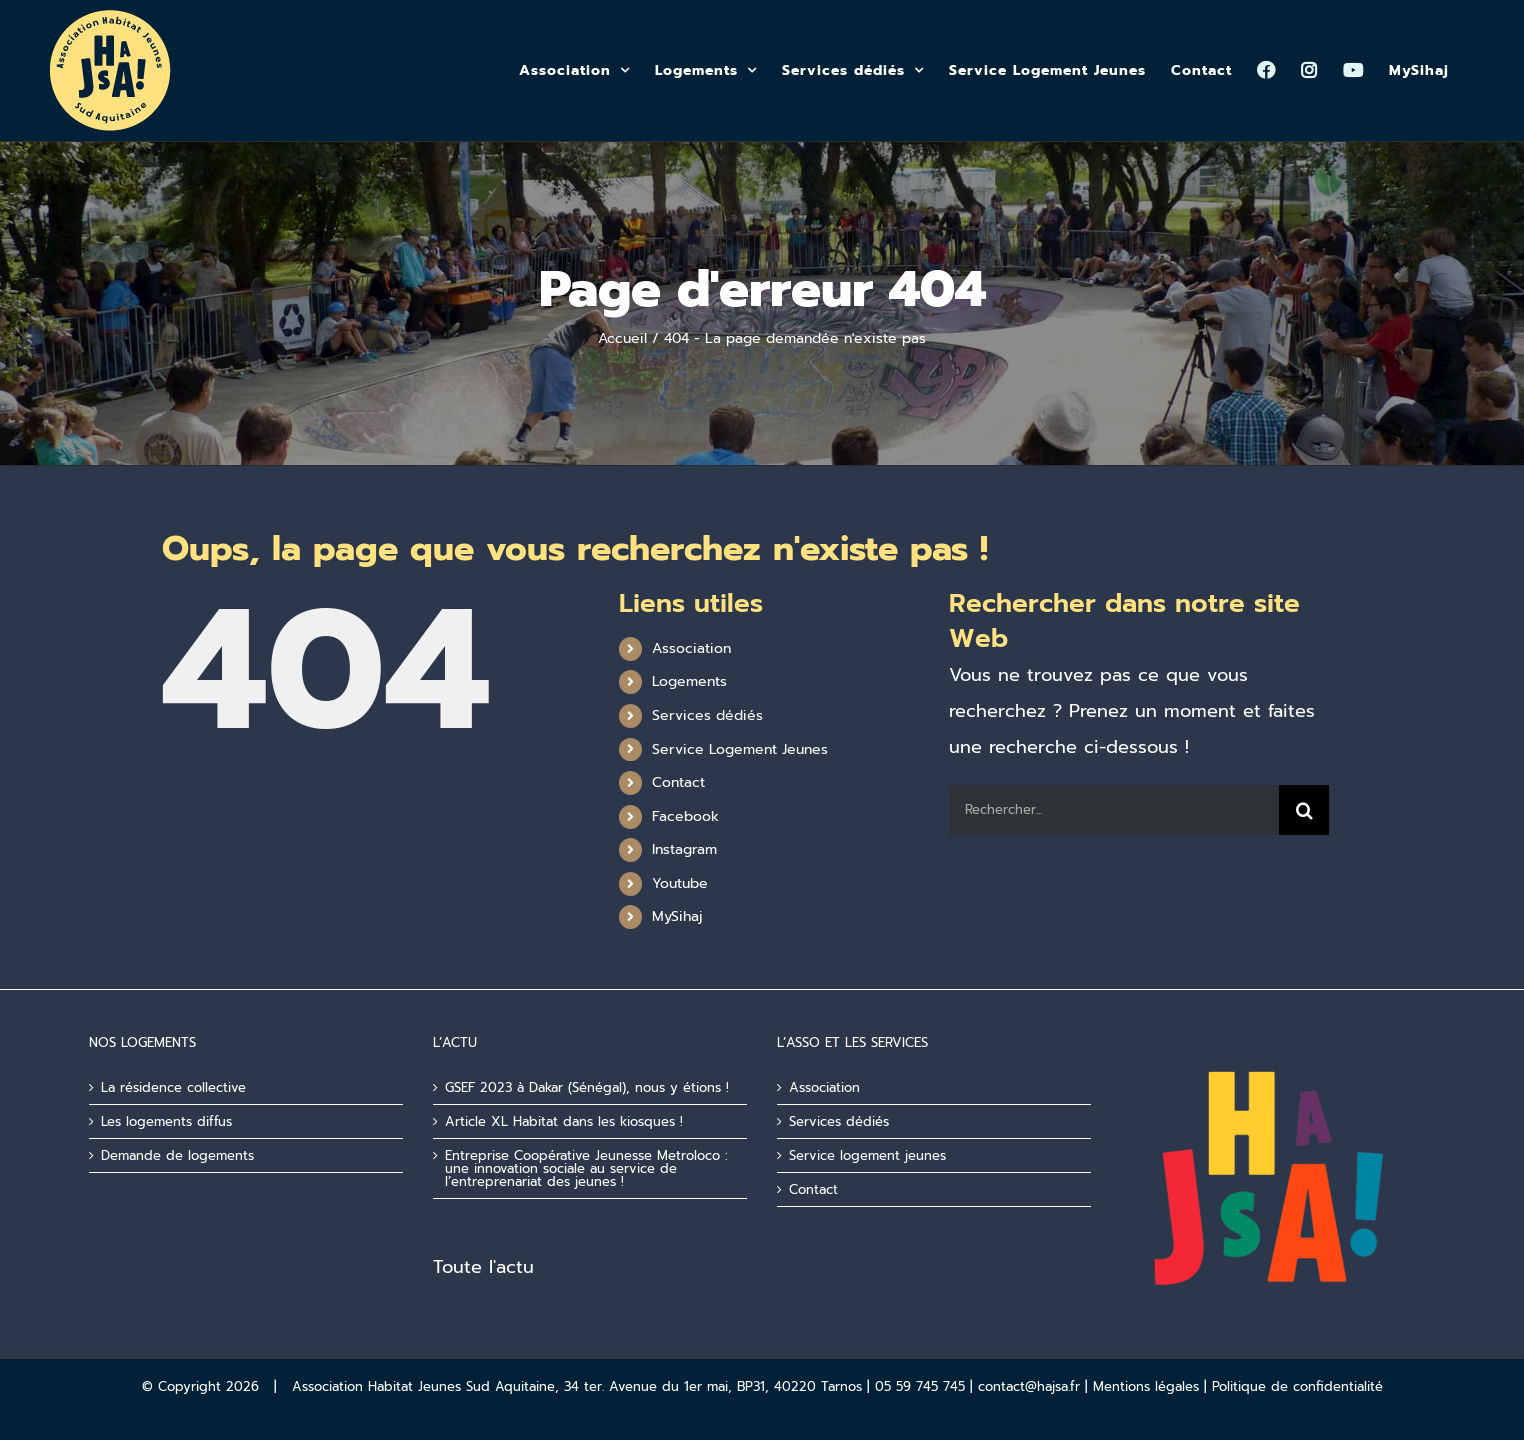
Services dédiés (707, 715)
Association (691, 648)
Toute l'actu (483, 1267)
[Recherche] (1304, 810)
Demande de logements (177, 1155)
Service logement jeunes (867, 1155)
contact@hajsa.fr (1029, 1386)
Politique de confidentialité (1297, 1386)
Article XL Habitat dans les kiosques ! (564, 1121)
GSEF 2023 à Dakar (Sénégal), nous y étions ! (587, 1087)
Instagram (684, 849)
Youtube (680, 883)
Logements (689, 681)
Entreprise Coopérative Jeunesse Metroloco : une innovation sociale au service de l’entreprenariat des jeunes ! (586, 1168)
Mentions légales (1146, 1386)
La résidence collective (173, 1087)
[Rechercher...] (1114, 810)
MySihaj (677, 916)
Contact (678, 782)
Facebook (685, 816)
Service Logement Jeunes (740, 749)
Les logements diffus (166, 1121)
